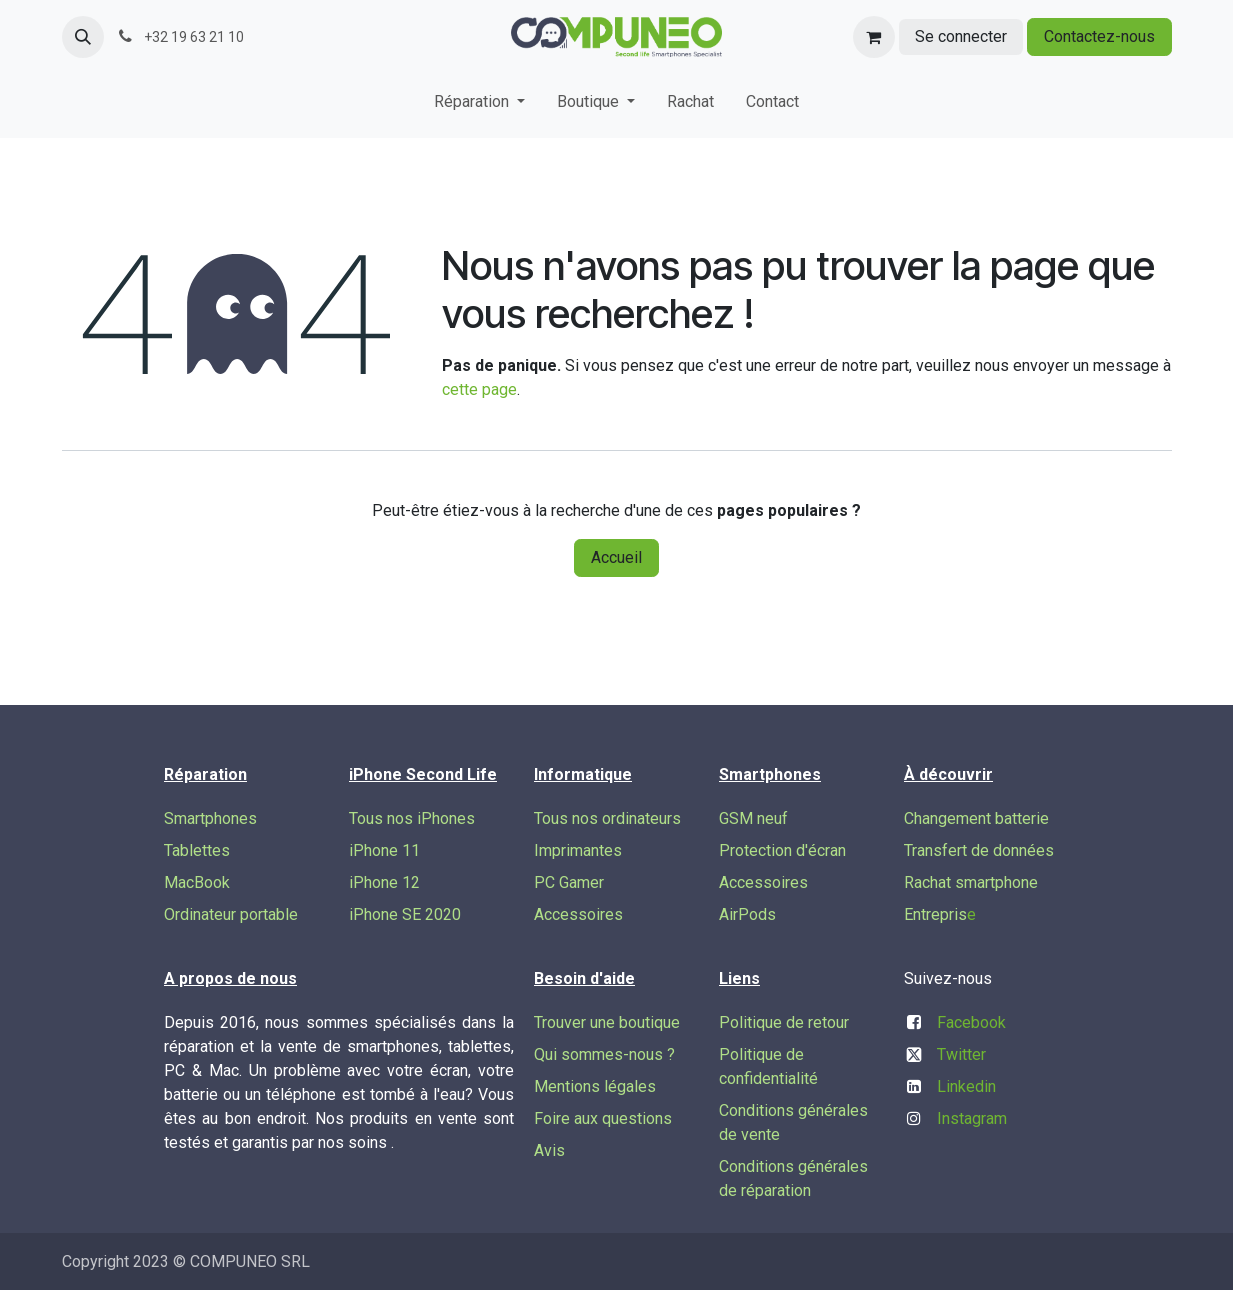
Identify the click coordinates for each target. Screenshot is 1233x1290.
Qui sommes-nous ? (604, 1054)
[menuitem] (479, 106)
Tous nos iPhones (412, 818)
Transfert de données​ (979, 850)
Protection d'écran (782, 850)
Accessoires (578, 914)
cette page (479, 389)
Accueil (616, 557)
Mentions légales (595, 1086)
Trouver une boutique (607, 1022)
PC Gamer (569, 882)
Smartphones (210, 818)
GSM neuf (753, 818)
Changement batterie (976, 818)
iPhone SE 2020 (405, 914)
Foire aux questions (603, 1118)
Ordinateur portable (231, 914)
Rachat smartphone (971, 882)
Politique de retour (784, 1022)
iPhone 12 (384, 882)
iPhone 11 (384, 850)
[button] (83, 37)
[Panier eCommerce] (874, 37)
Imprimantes (578, 850)
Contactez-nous (1099, 36)
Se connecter (961, 36)
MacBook (197, 882)
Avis (549, 1150)
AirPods (747, 914)
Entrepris (935, 914)
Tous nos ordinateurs (607, 818)
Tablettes (197, 850)
